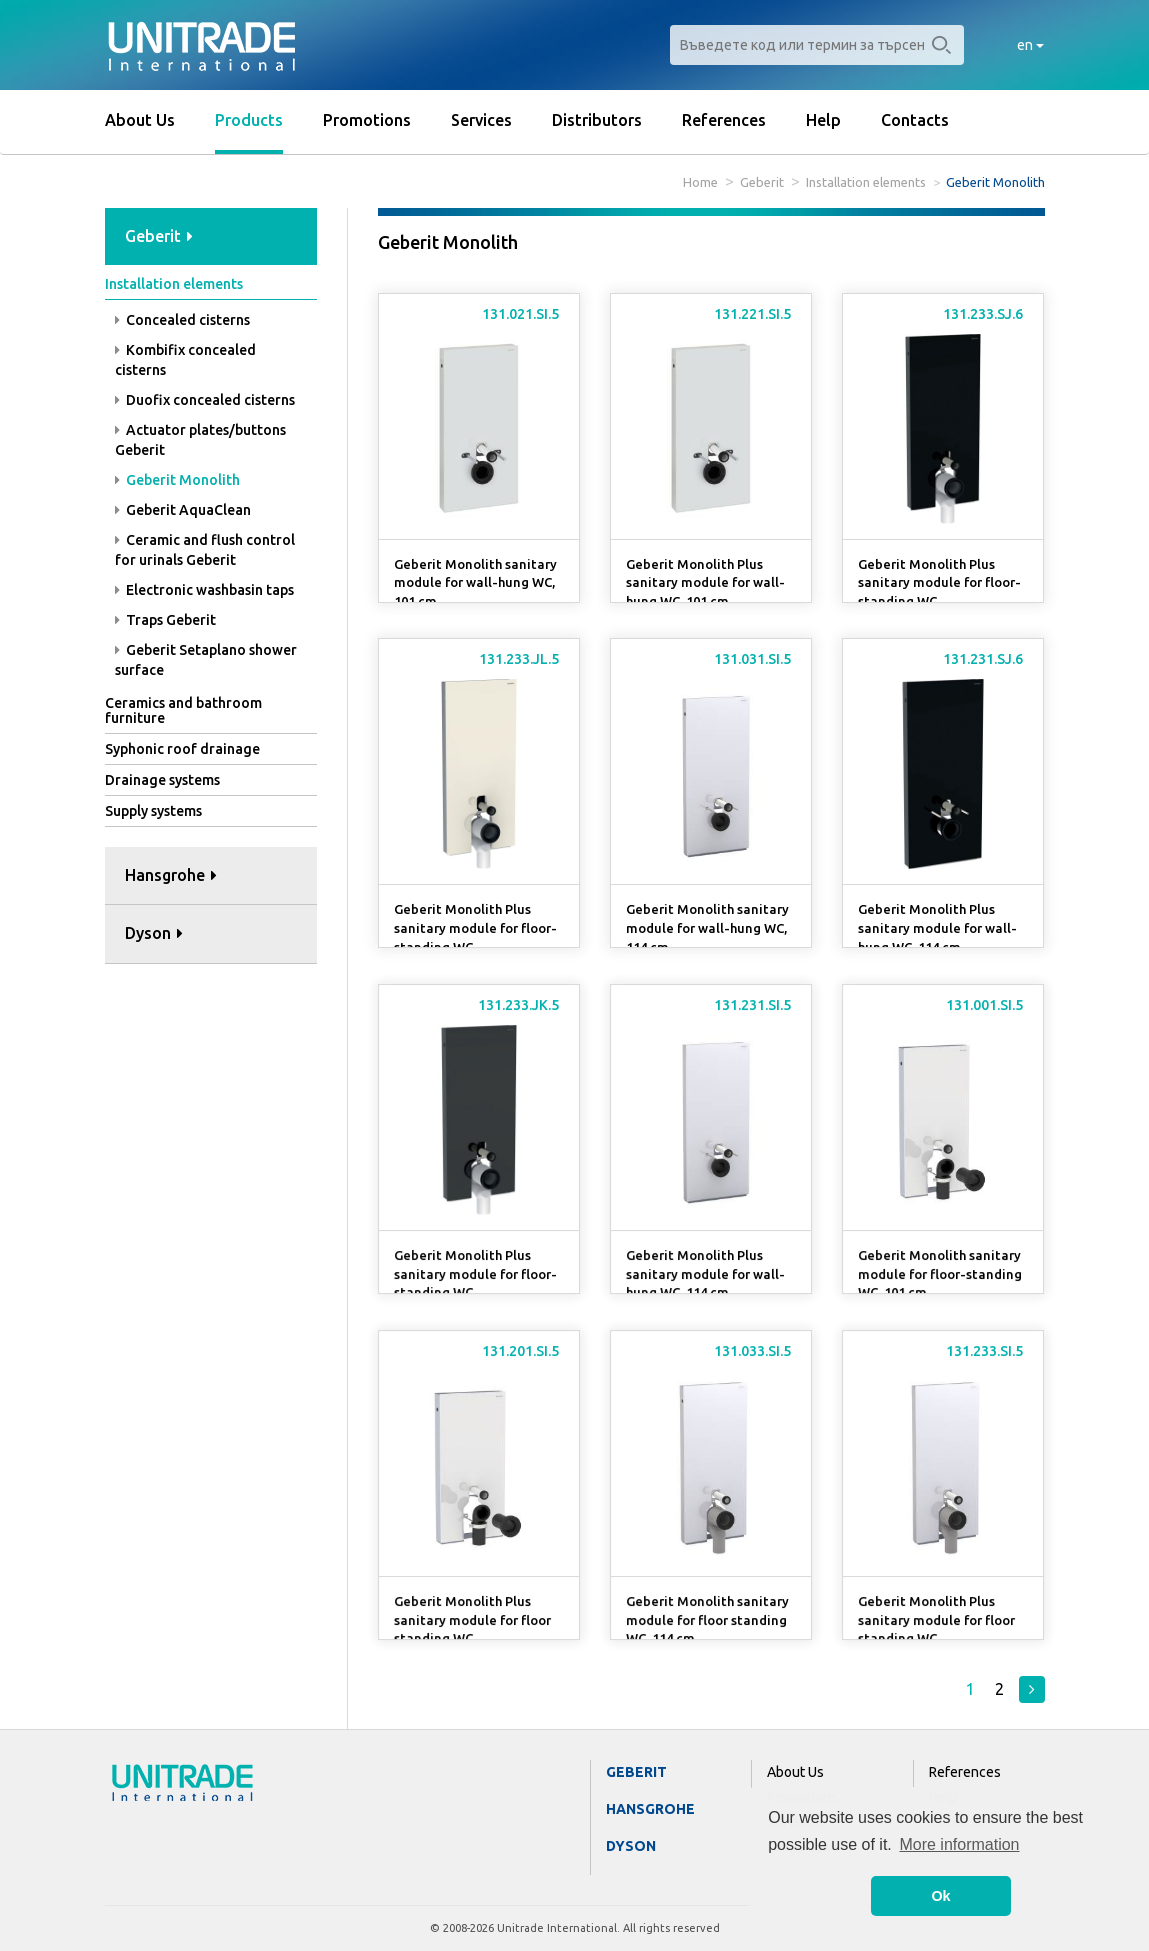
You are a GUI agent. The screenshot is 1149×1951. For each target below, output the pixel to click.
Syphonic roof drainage (182, 749)
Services (481, 120)
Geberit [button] (159, 236)
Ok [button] (940, 1896)
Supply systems (153, 811)
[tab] (211, 237)
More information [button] (959, 1844)
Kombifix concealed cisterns (185, 360)
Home (700, 182)
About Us (140, 120)
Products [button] (249, 120)
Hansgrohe (650, 1809)
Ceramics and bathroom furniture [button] (183, 710)
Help (823, 120)
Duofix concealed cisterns (205, 400)
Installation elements (866, 182)
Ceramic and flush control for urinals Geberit (205, 550)
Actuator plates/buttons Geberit (200, 440)
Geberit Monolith (177, 480)
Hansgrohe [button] (171, 875)
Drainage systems (162, 780)
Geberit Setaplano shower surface (206, 660)
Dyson (631, 1846)
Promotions (367, 120)
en (1030, 45)
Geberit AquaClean (183, 510)
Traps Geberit (165, 620)
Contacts (915, 120)
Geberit (762, 182)
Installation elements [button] (174, 284)
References (724, 120)
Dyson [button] (154, 933)
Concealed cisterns (182, 320)
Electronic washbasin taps (204, 590)
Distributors (597, 120)
